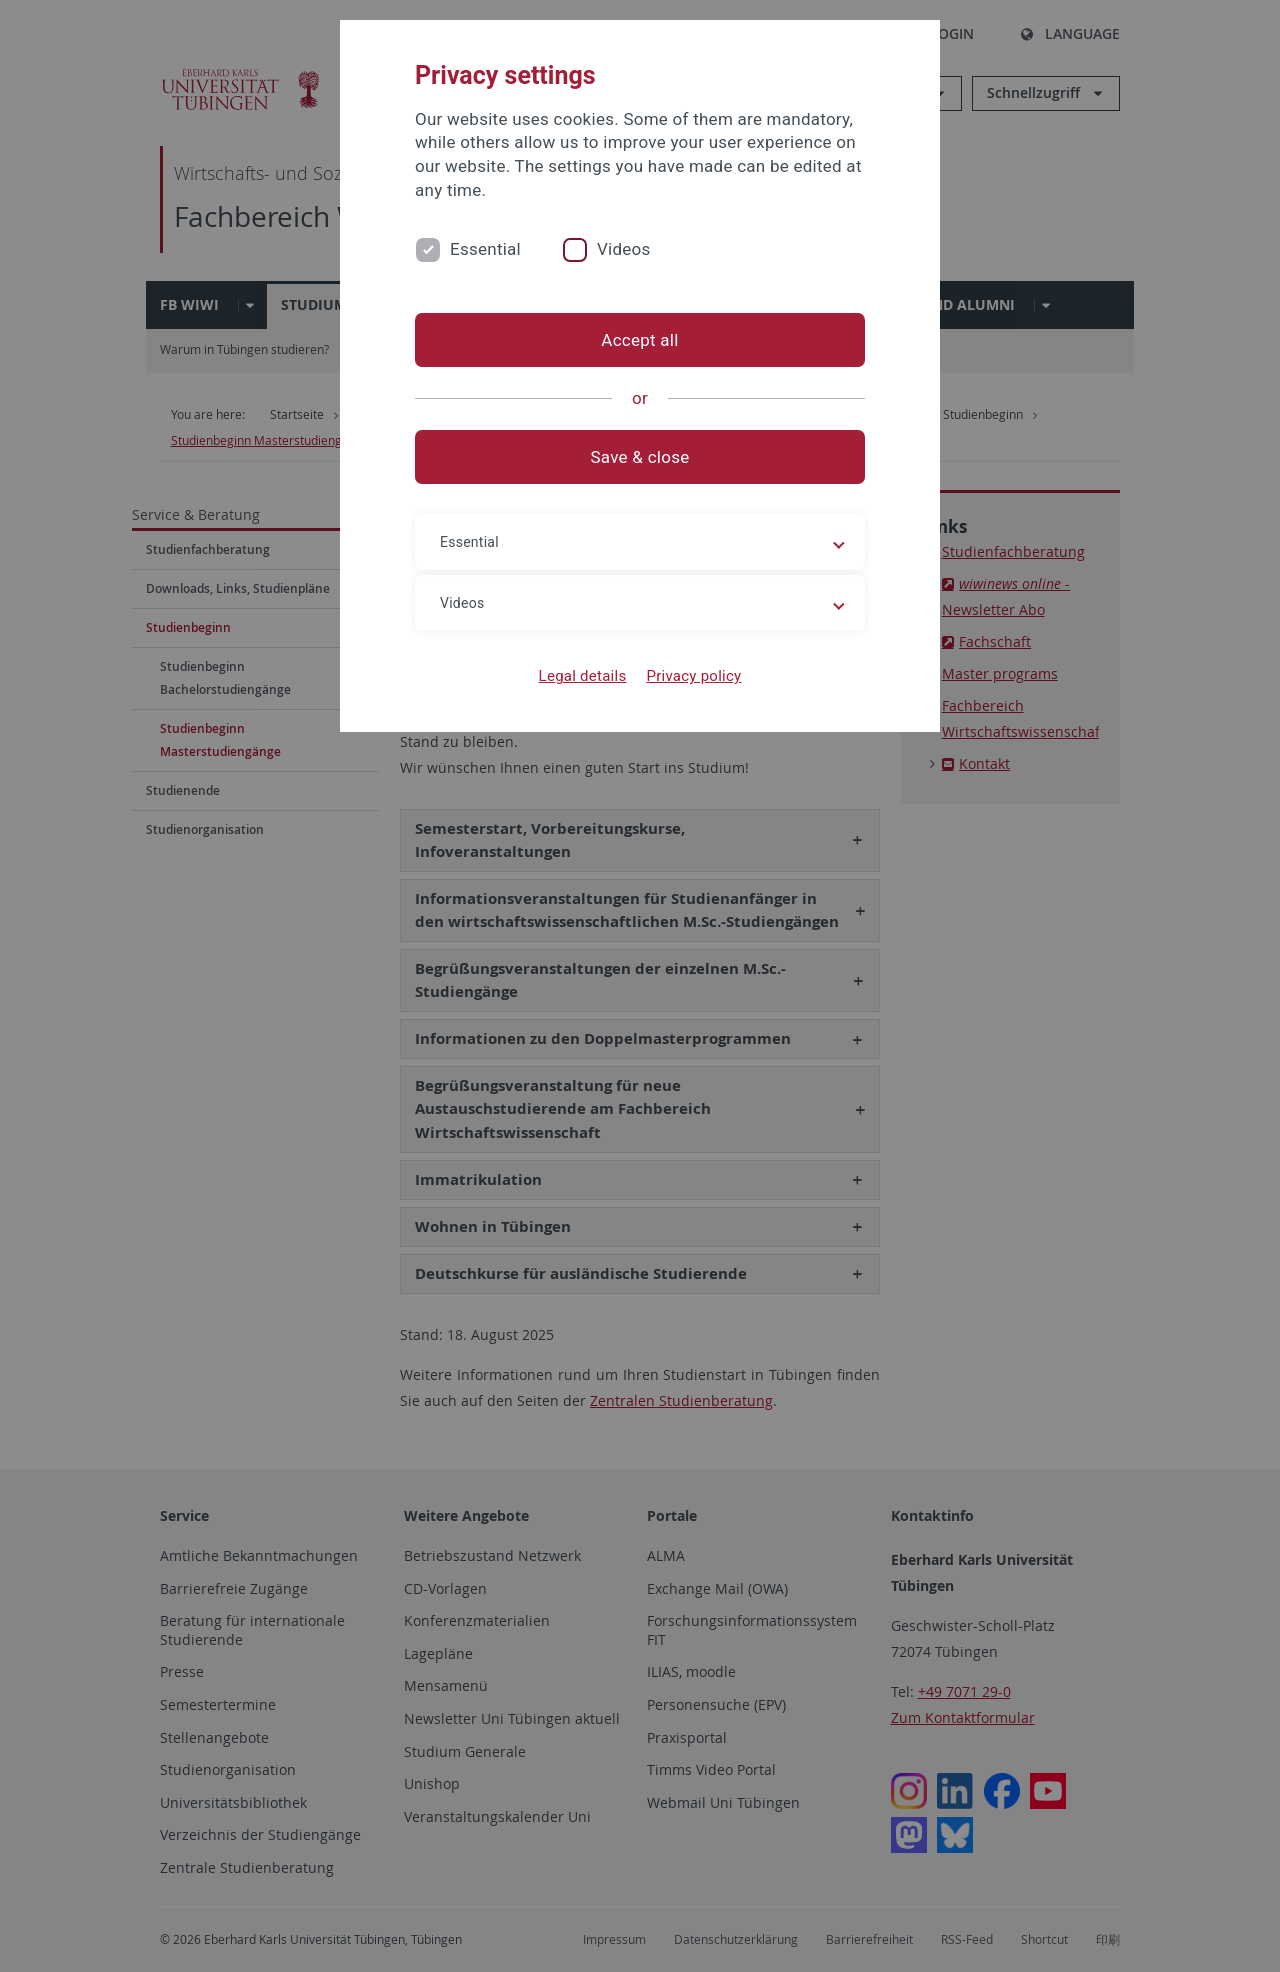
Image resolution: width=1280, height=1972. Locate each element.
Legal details (583, 676)
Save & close (640, 457)
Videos (624, 249)
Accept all (639, 340)
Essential (485, 249)
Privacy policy (693, 676)
